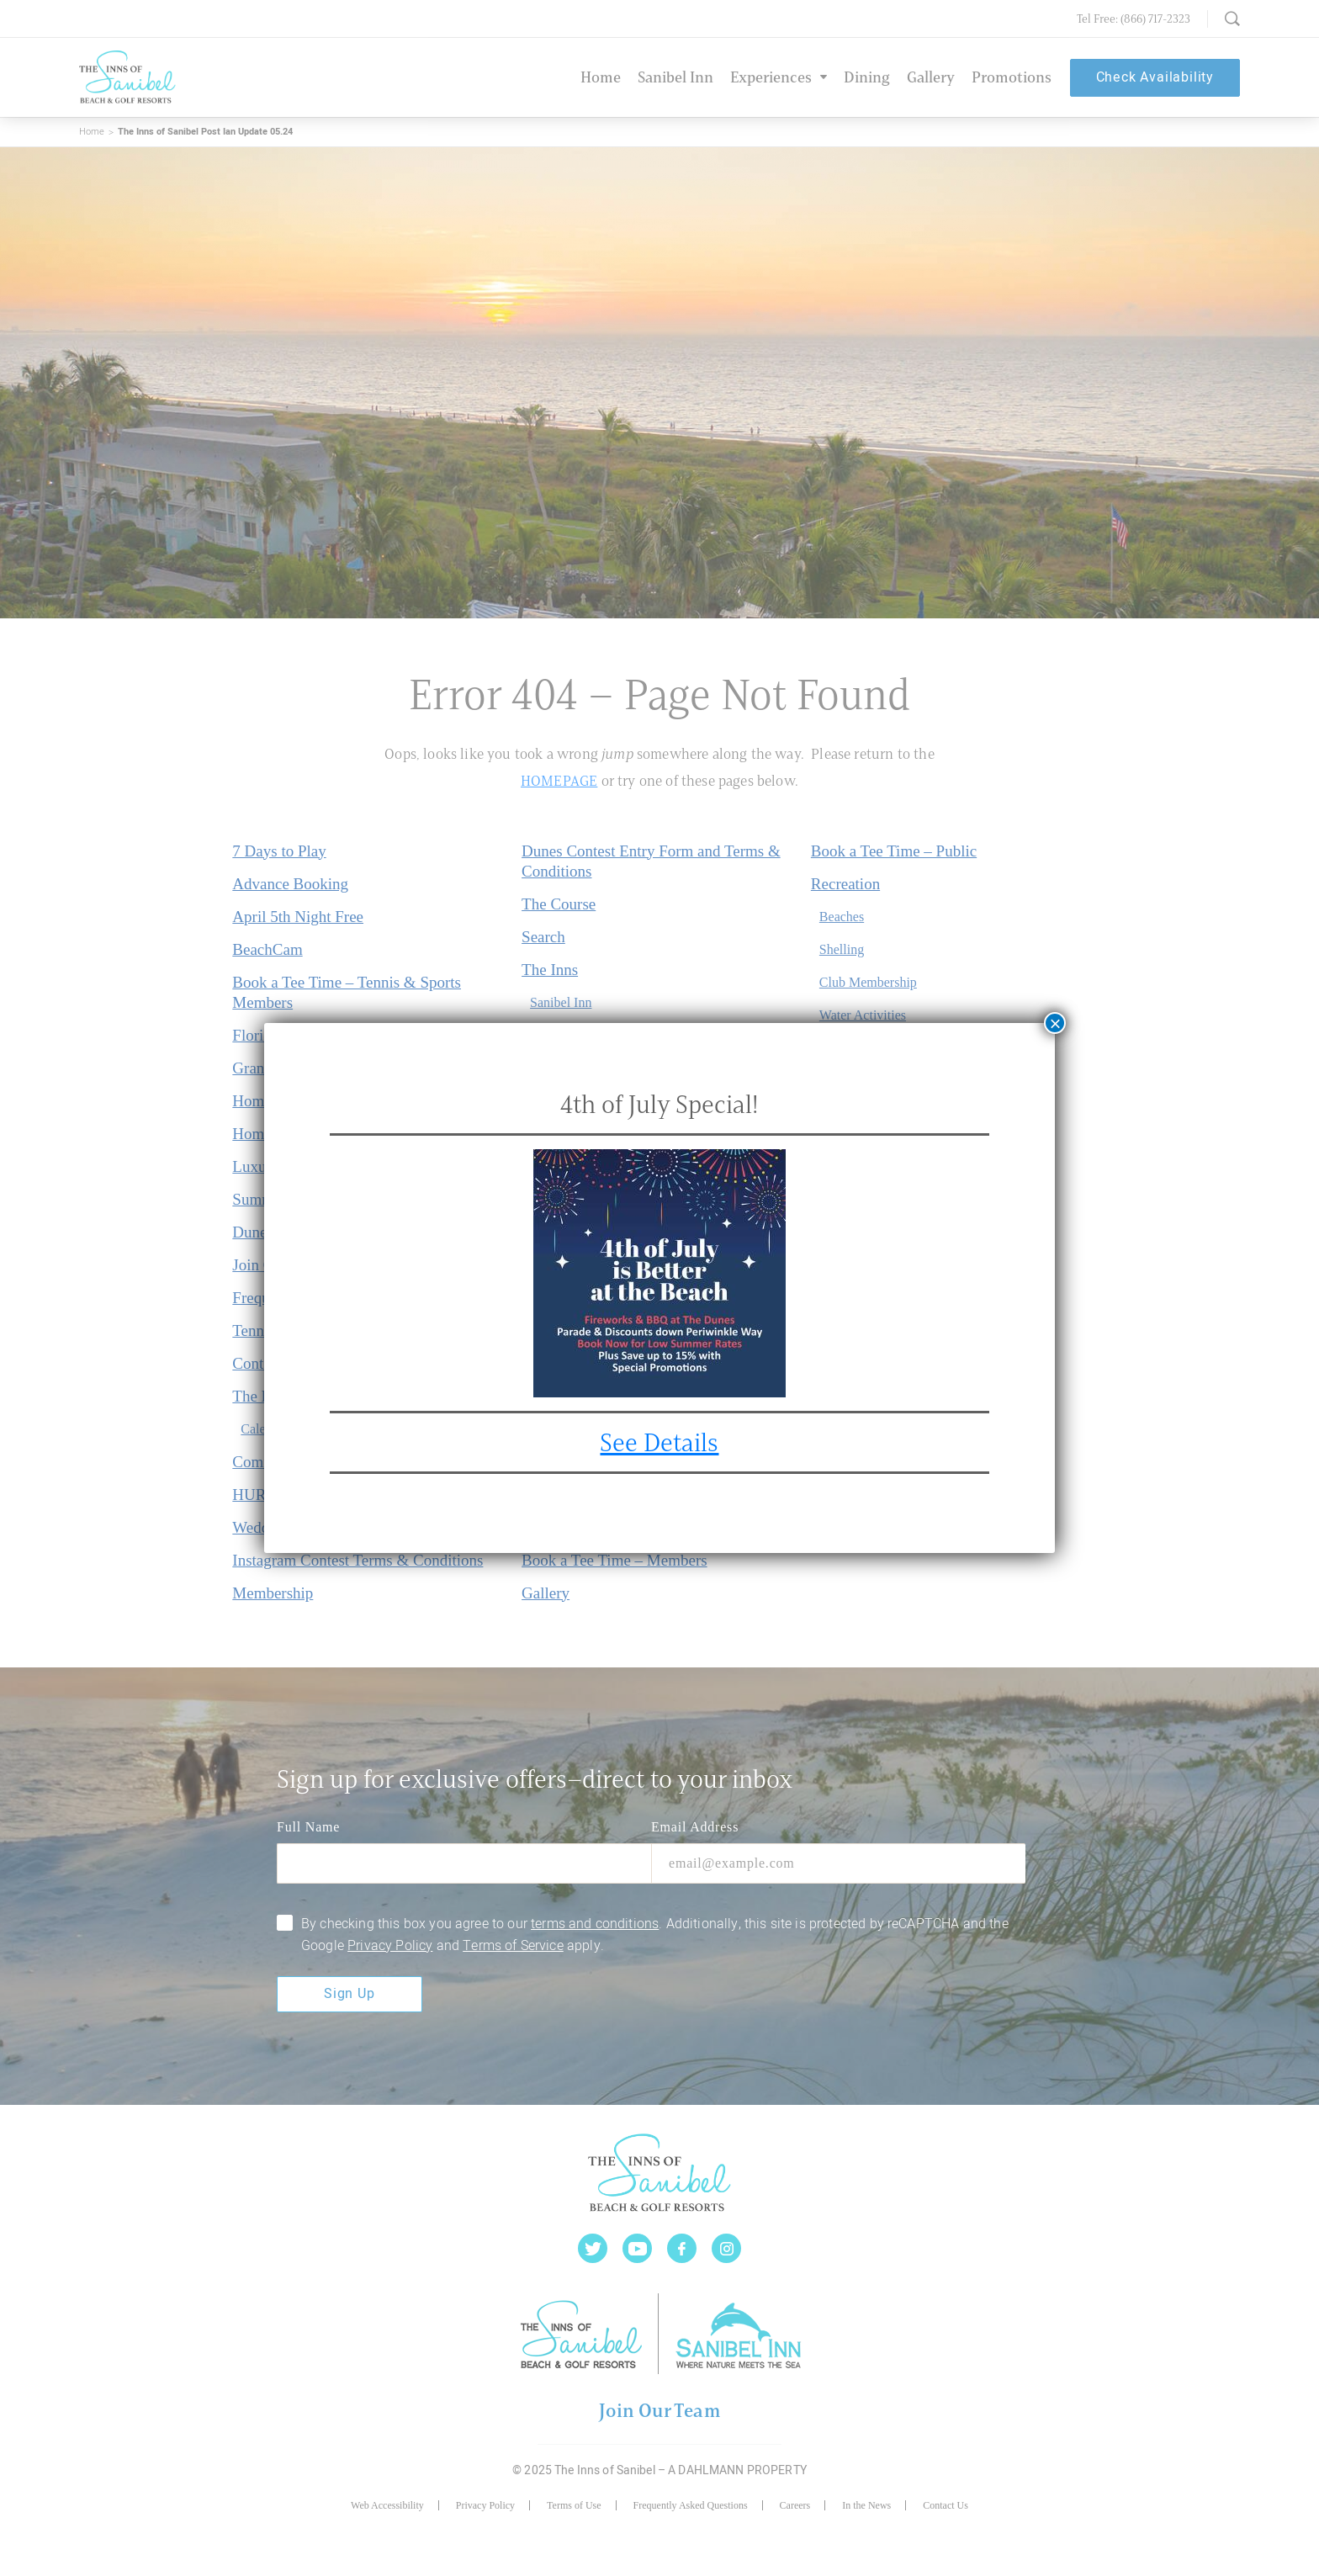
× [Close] (1055, 1023)
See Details (660, 1442)
